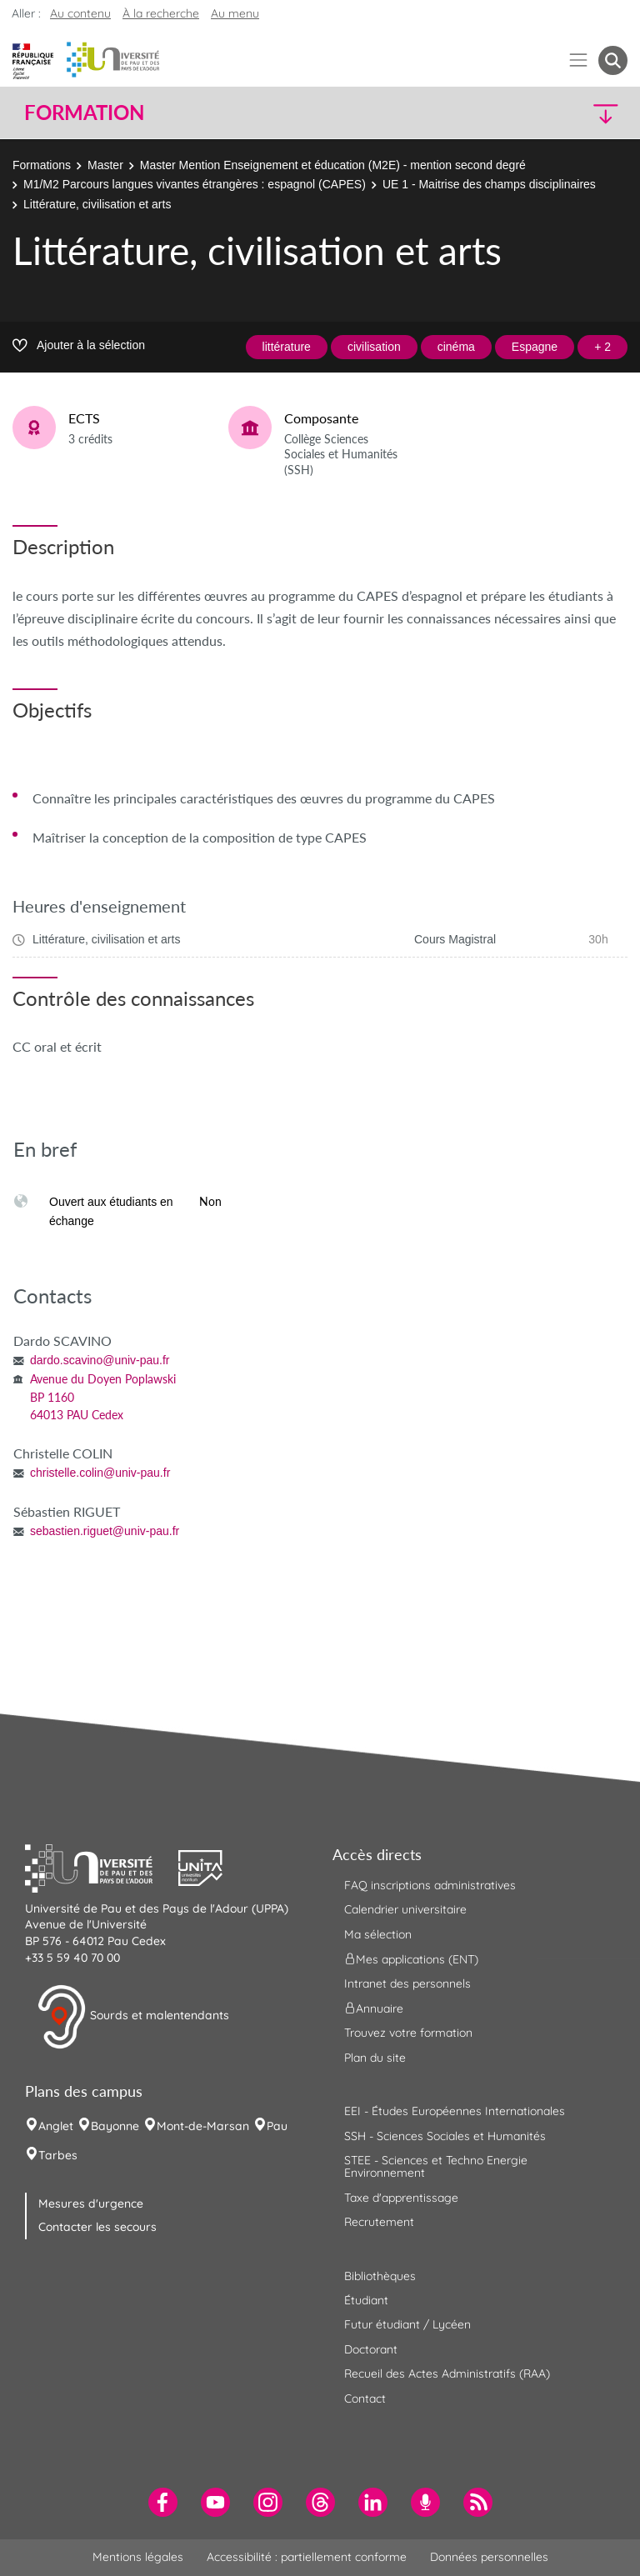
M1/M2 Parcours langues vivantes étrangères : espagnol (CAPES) (194, 184)
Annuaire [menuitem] (373, 2008)
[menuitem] (163, 2502)
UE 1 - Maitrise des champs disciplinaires (489, 184)
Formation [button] (84, 112)
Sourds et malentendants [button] (133, 2016)
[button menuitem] (613, 60)
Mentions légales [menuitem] (137, 2556)
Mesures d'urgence (90, 2203)
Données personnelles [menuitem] (489, 2556)
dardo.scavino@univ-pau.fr (100, 1360)
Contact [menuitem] (365, 2398)
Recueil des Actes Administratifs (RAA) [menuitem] (447, 2373)
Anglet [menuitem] (55, 2125)
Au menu (235, 13)
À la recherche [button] (160, 13)
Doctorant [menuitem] (371, 2349)
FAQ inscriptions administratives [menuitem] (430, 1885)
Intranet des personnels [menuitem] (407, 1983)
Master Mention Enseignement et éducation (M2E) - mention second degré (333, 165)
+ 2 (602, 346)
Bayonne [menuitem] (115, 2125)
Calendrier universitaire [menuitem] (405, 1909)
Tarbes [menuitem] (58, 2155)
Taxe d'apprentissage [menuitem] (401, 2197)
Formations (41, 165)
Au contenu (80, 13)
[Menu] (578, 60)
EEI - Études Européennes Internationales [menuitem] (454, 2110)
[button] (555, 113)
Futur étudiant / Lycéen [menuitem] (407, 2324)
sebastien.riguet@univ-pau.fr (104, 1531)
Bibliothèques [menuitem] (380, 2275)
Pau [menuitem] (277, 2125)
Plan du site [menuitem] (375, 2057)
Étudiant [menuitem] (366, 2300)
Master (105, 165)
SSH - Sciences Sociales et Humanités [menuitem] (445, 2135)
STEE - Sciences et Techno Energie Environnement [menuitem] (436, 2166)
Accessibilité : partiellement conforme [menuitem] (307, 2556)
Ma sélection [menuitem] (378, 1934)
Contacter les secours (97, 2226)
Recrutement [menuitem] (379, 2221)
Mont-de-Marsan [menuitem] (203, 2125)
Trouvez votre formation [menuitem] (408, 2032)
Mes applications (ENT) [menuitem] (411, 1959)
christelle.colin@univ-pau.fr (100, 1472)
